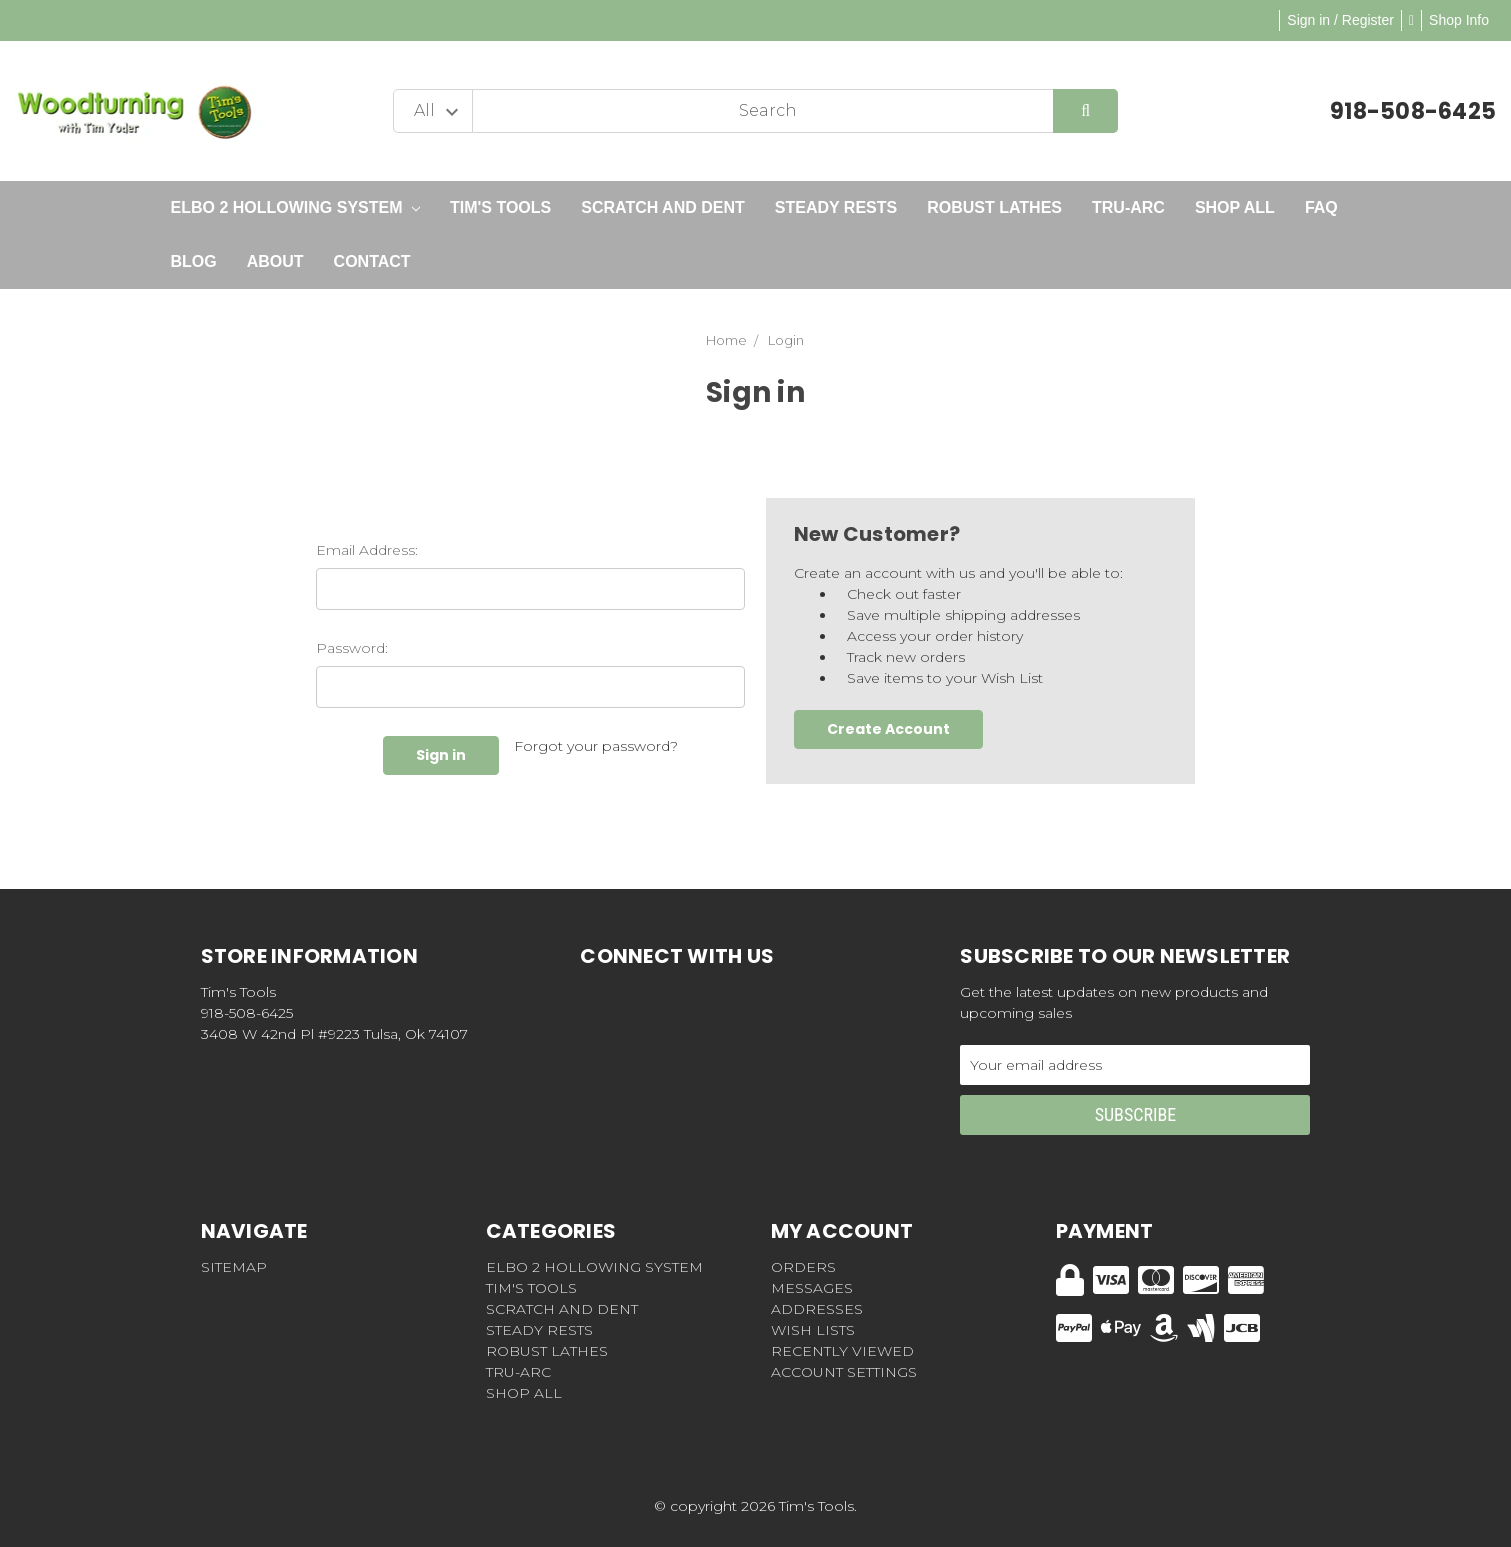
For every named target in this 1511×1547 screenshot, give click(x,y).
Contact (372, 261)
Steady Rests (836, 207)
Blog (194, 261)
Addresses (817, 1309)
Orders (803, 1267)
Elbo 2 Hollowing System (295, 207)
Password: (352, 648)
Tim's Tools (500, 207)
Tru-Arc (1128, 207)
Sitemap (234, 1267)
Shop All (1235, 207)
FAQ (1321, 207)
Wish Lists (813, 1330)
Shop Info (1459, 20)
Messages (812, 1288)
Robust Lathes (994, 207)
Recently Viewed (842, 1351)
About (275, 261)
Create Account (888, 729)
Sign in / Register (1340, 20)
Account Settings (844, 1372)
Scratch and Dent (663, 207)
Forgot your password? (596, 746)
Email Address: (367, 550)
